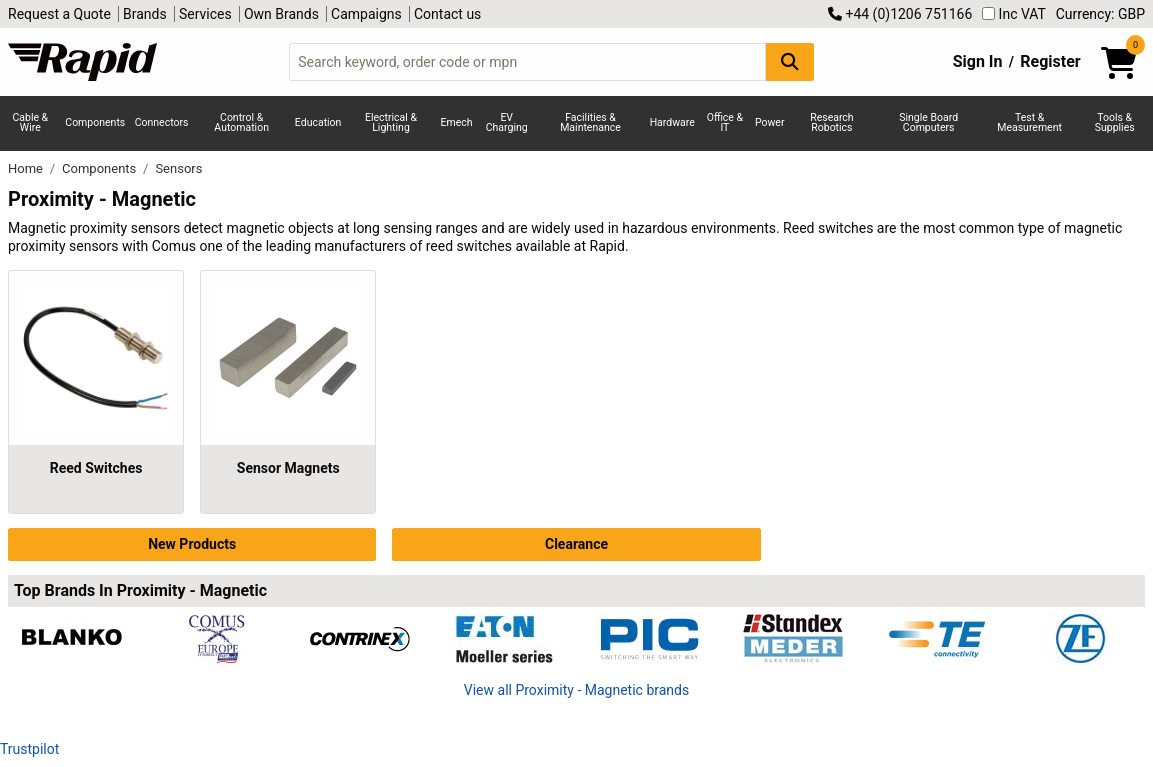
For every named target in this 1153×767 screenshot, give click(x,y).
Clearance (576, 544)
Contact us (447, 14)
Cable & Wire (30, 123)
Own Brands (281, 14)
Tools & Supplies (1115, 123)
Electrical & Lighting (391, 123)
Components (95, 122)
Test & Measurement (1029, 123)
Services (205, 14)
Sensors (178, 168)
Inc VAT (1014, 14)
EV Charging (507, 123)
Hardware (672, 122)
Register (1050, 61)
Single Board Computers (928, 123)
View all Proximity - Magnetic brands (576, 690)
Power (770, 122)
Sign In (978, 61)
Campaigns (366, 14)
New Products (192, 544)
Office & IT (725, 123)
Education (318, 122)
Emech (457, 122)
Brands (145, 14)
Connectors (162, 122)
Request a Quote (59, 14)
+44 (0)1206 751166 (900, 14)
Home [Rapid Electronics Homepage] (27, 168)
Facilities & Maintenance (590, 123)
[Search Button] (790, 61)
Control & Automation (241, 123)
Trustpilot (29, 749)
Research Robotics (831, 123)
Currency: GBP (1100, 14)
